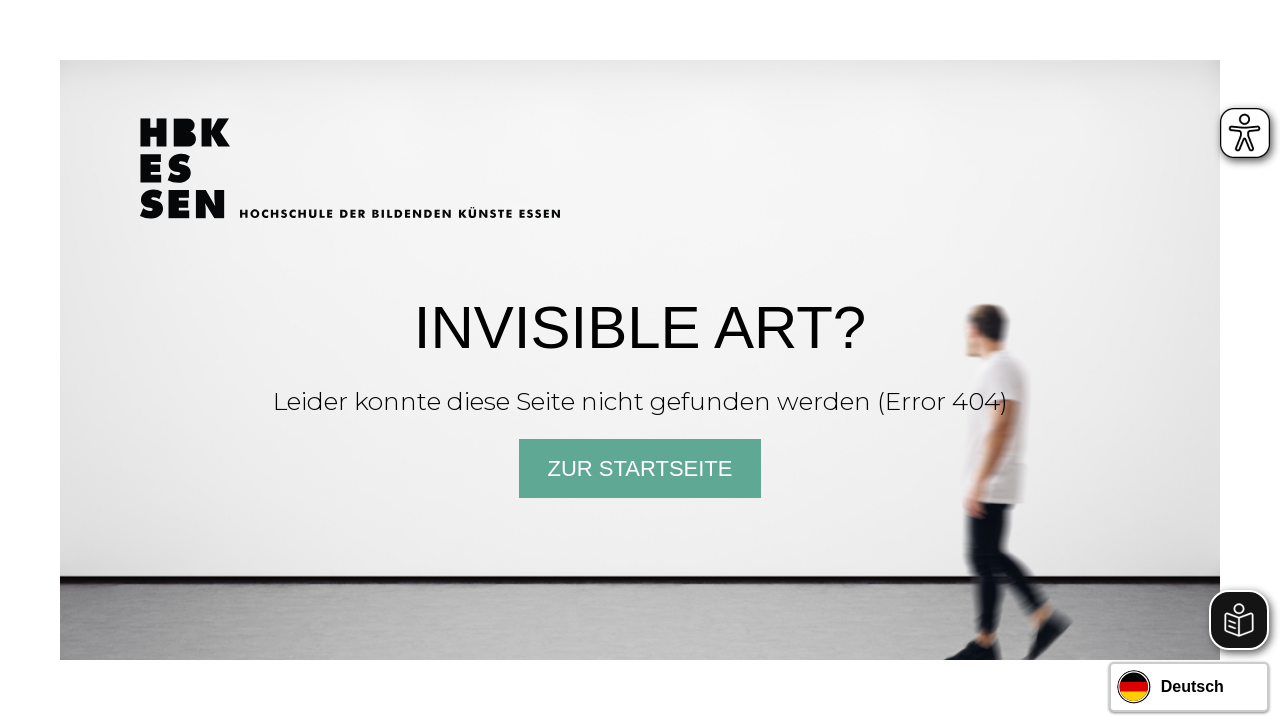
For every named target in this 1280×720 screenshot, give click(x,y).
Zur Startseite (640, 468)
